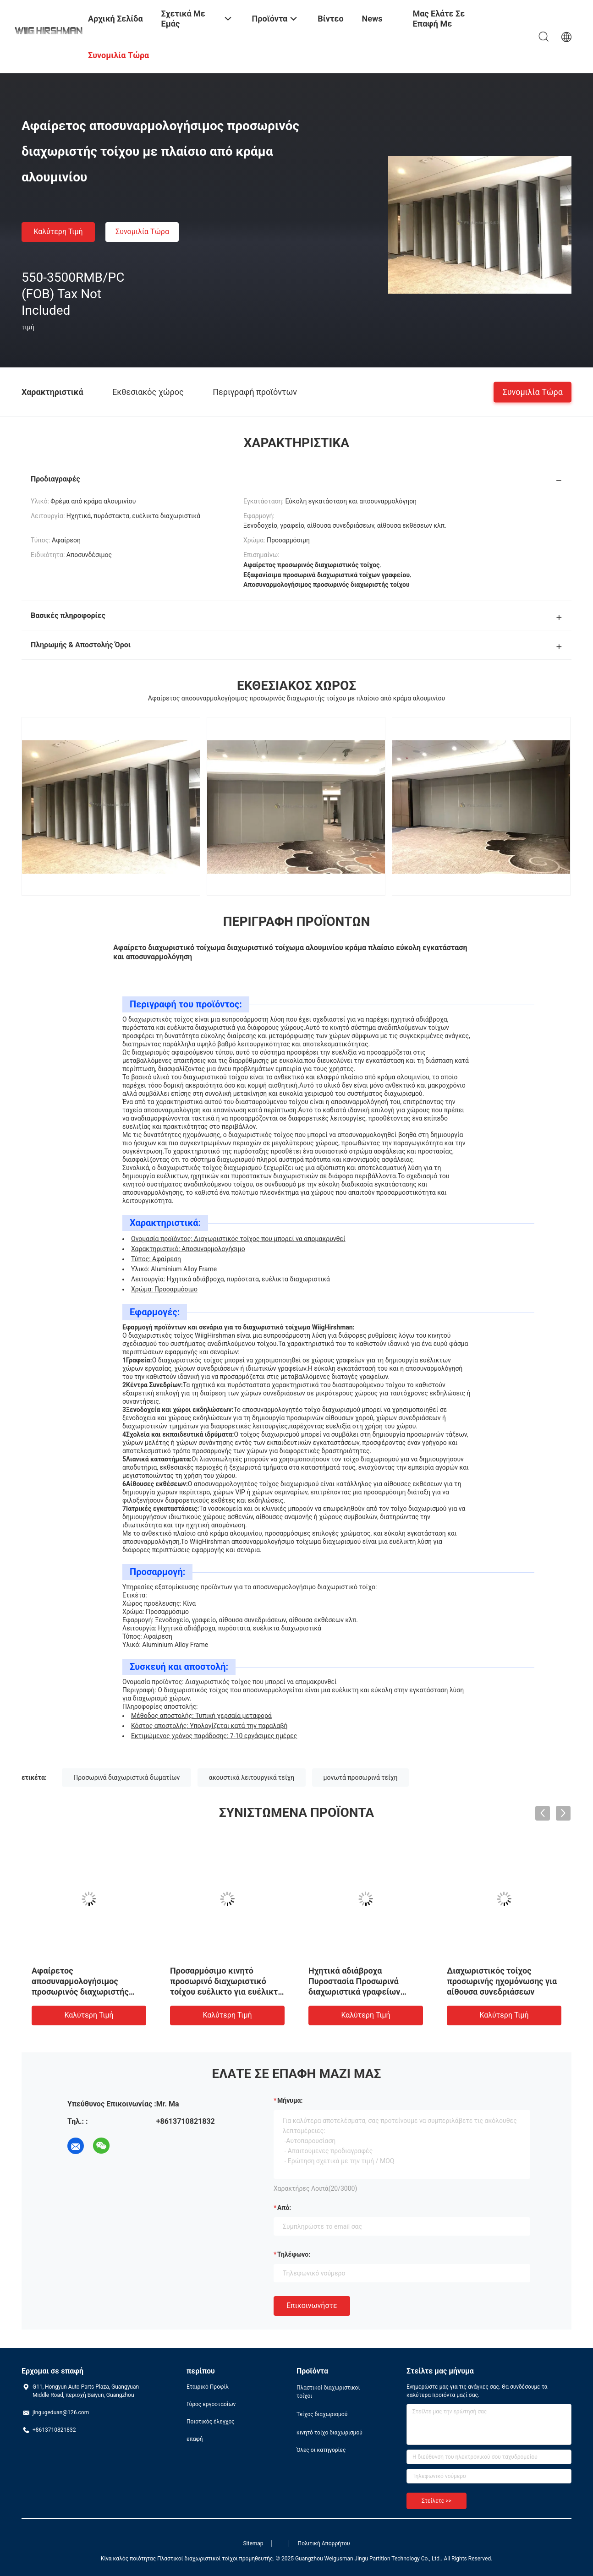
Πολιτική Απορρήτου (324, 2543)
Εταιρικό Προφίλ (208, 2387)
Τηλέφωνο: (293, 2254)
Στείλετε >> (436, 2501)
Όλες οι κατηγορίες (321, 2450)
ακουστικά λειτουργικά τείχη (251, 1777)
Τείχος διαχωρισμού (321, 2414)
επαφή (195, 2439)
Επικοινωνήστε (311, 2305)
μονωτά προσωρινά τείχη (361, 1777)
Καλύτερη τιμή (57, 231)
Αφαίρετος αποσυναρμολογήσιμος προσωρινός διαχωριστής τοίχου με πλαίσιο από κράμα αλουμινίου (87, 1992)
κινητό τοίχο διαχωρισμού (329, 2432)
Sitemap (253, 2543)
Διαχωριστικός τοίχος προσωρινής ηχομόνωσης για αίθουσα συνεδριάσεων (502, 1981)
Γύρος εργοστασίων (211, 2404)
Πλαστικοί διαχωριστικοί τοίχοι (328, 2392)
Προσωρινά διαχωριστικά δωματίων (126, 1777)
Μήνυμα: (289, 2100)
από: (284, 2207)
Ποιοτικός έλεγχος (211, 2421)
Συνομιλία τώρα (142, 231)
